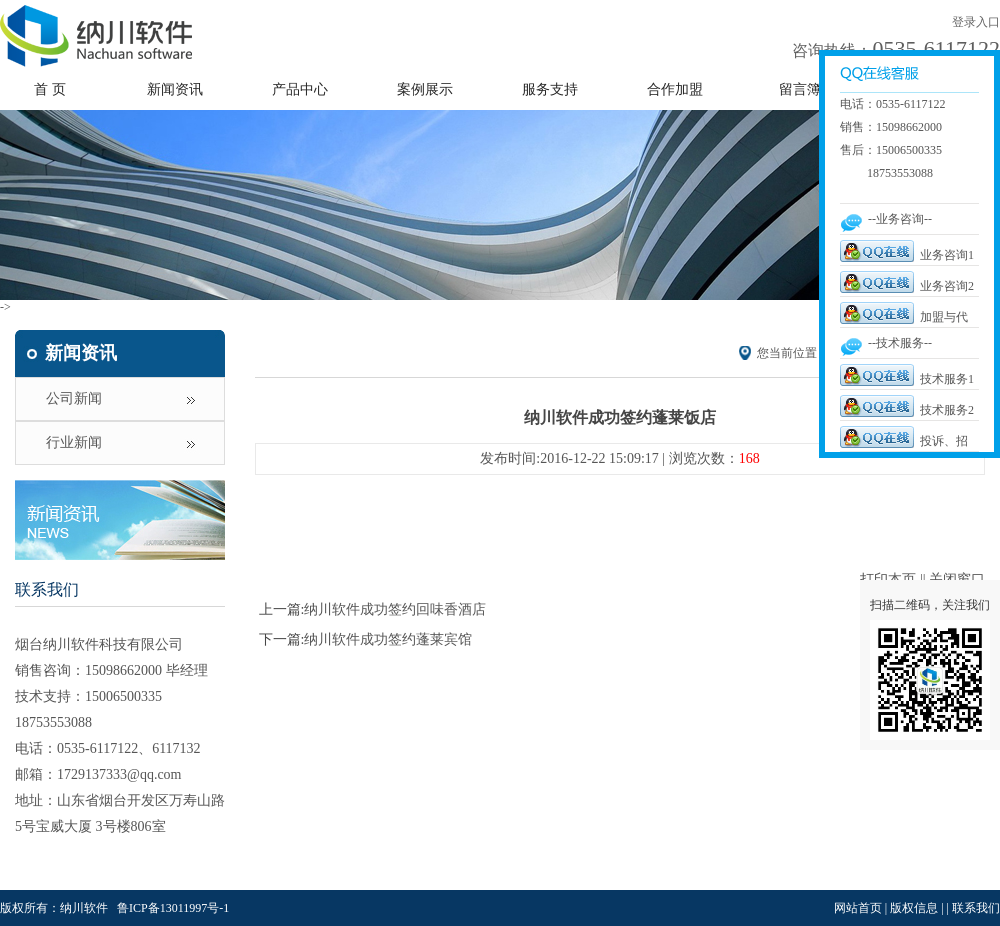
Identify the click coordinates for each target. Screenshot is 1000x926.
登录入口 (976, 22)
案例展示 (425, 89)
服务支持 (550, 89)
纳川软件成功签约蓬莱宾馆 (388, 639)
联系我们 (47, 589)
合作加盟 (675, 89)
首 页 (50, 89)
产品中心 (300, 89)
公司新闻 (74, 398)
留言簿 (800, 89)
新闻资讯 (175, 89)
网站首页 (858, 908)
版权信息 (914, 908)
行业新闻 (74, 442)
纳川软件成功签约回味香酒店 (395, 609)
